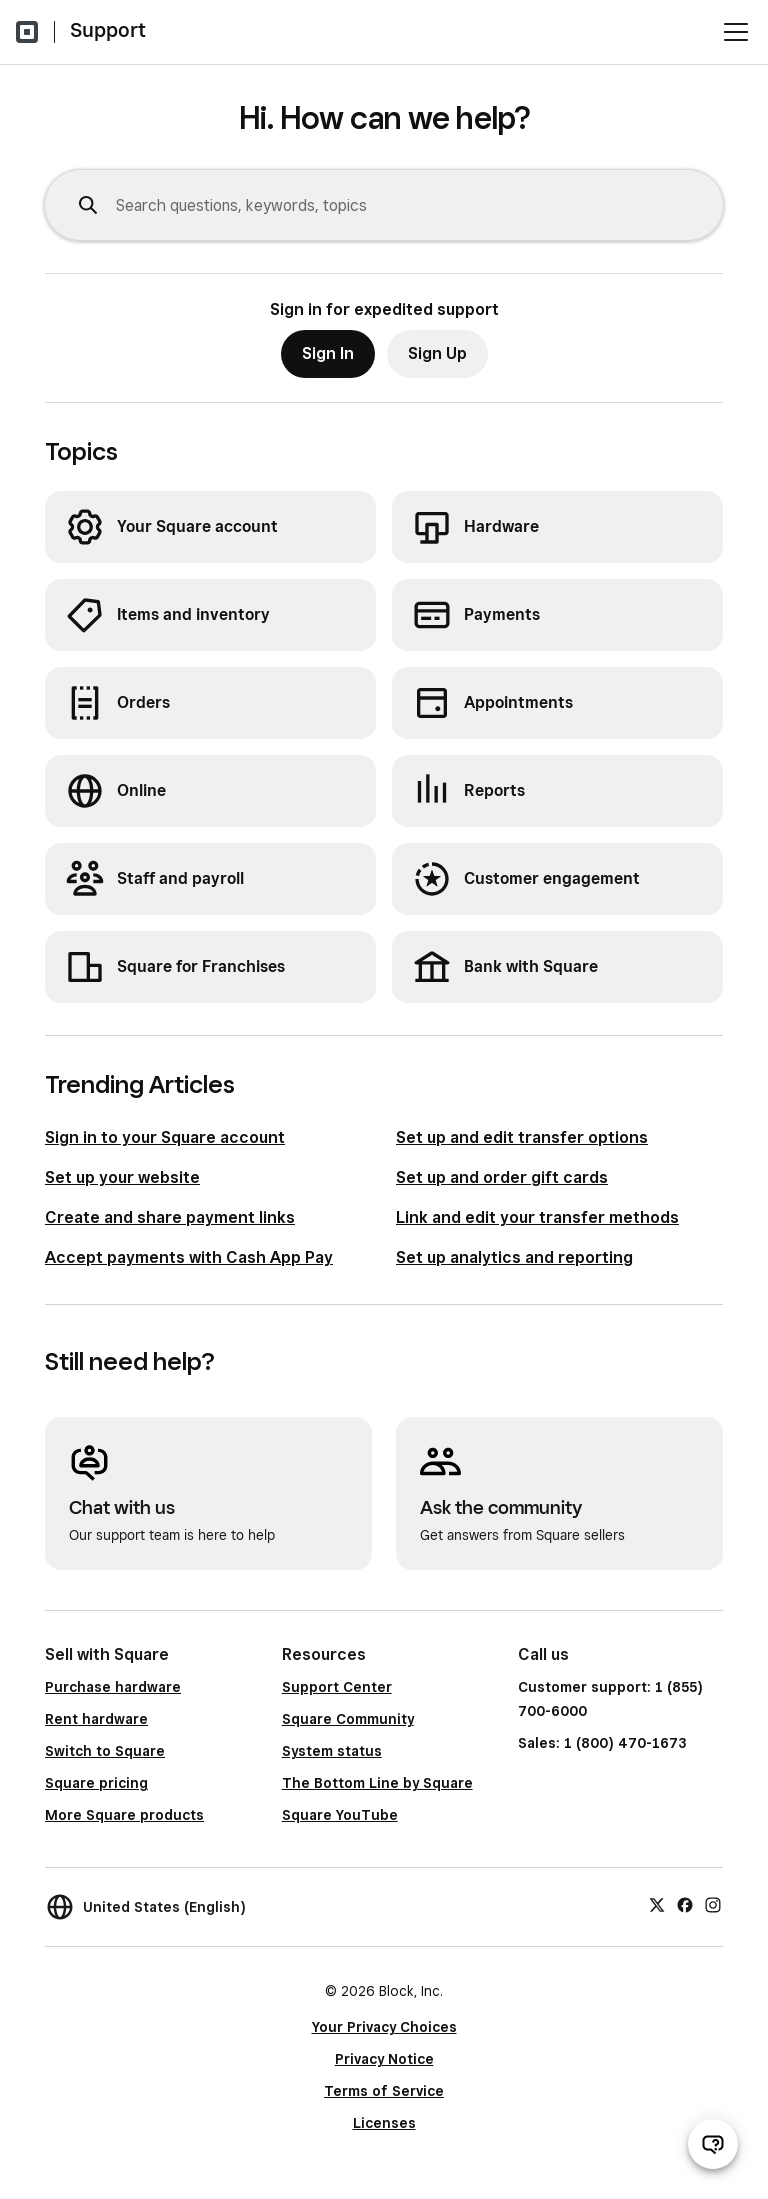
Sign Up (437, 353)
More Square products (124, 1815)
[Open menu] (736, 32)
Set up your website (122, 1177)
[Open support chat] (713, 2144)
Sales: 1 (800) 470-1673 (602, 1743)
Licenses (384, 2123)
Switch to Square (105, 1751)
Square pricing (96, 1783)
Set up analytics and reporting (514, 1257)
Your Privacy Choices (384, 2027)
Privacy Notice (384, 2059)
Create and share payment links (170, 1217)
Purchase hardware (113, 1687)
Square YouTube (340, 1815)
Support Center (337, 1687)
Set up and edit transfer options (522, 1137)
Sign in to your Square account (165, 1137)
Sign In (328, 353)
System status (332, 1751)
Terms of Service (384, 2091)
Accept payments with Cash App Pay (189, 1257)
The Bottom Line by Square (377, 1783)
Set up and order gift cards (502, 1177)
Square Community (348, 1719)
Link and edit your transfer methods (537, 1217)
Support (108, 30)
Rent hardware (96, 1719)
